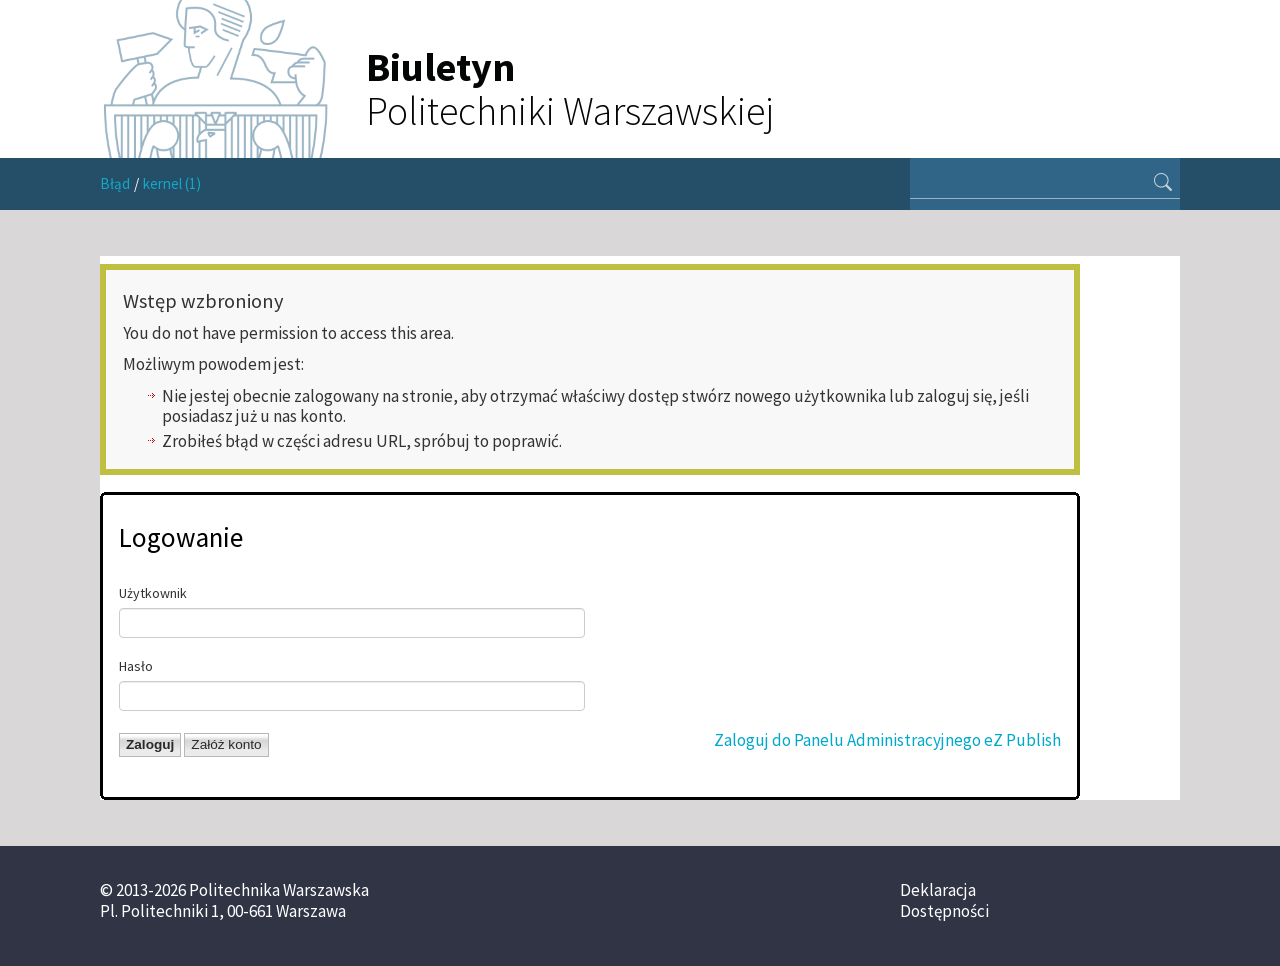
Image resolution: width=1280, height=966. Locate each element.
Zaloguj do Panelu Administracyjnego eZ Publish (887, 740)
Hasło (136, 666)
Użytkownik (153, 593)
